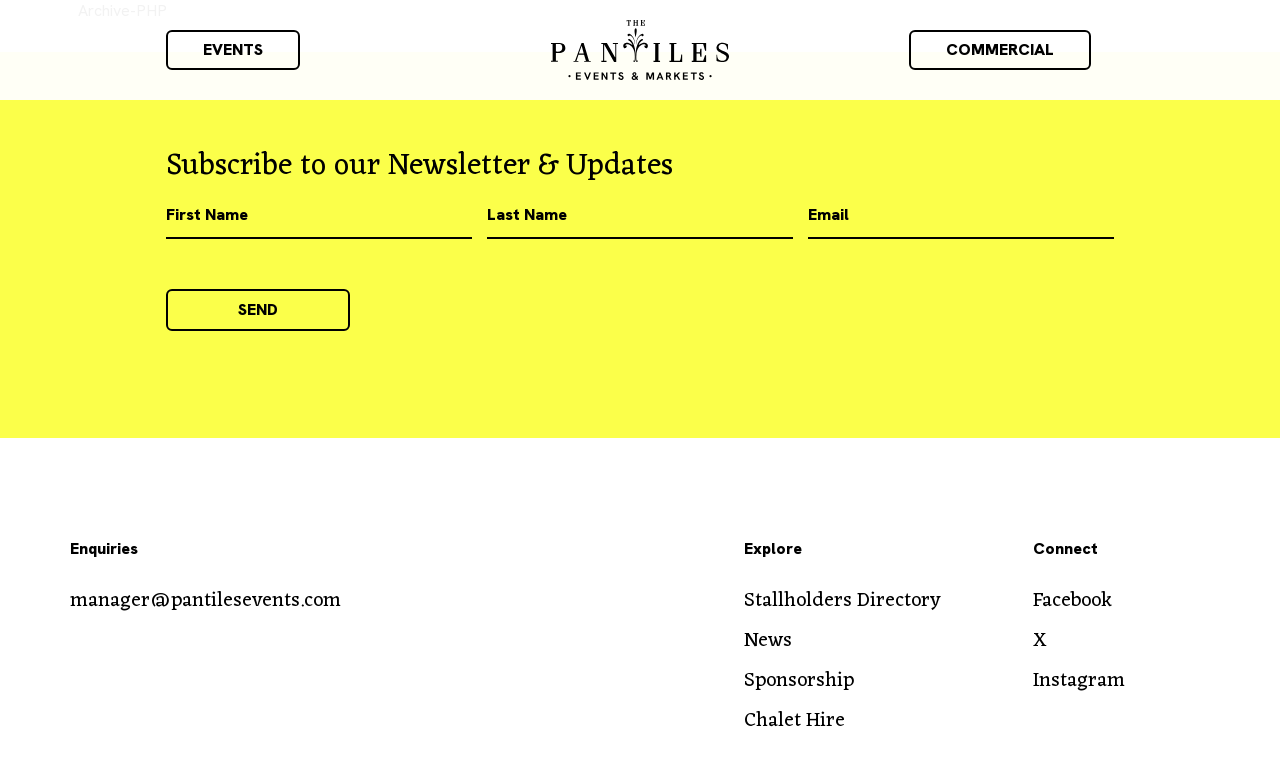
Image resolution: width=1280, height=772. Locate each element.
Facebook (1072, 601)
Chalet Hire (794, 721)
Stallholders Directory (842, 601)
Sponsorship (799, 681)
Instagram (1079, 681)
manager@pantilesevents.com (205, 601)
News (768, 641)
